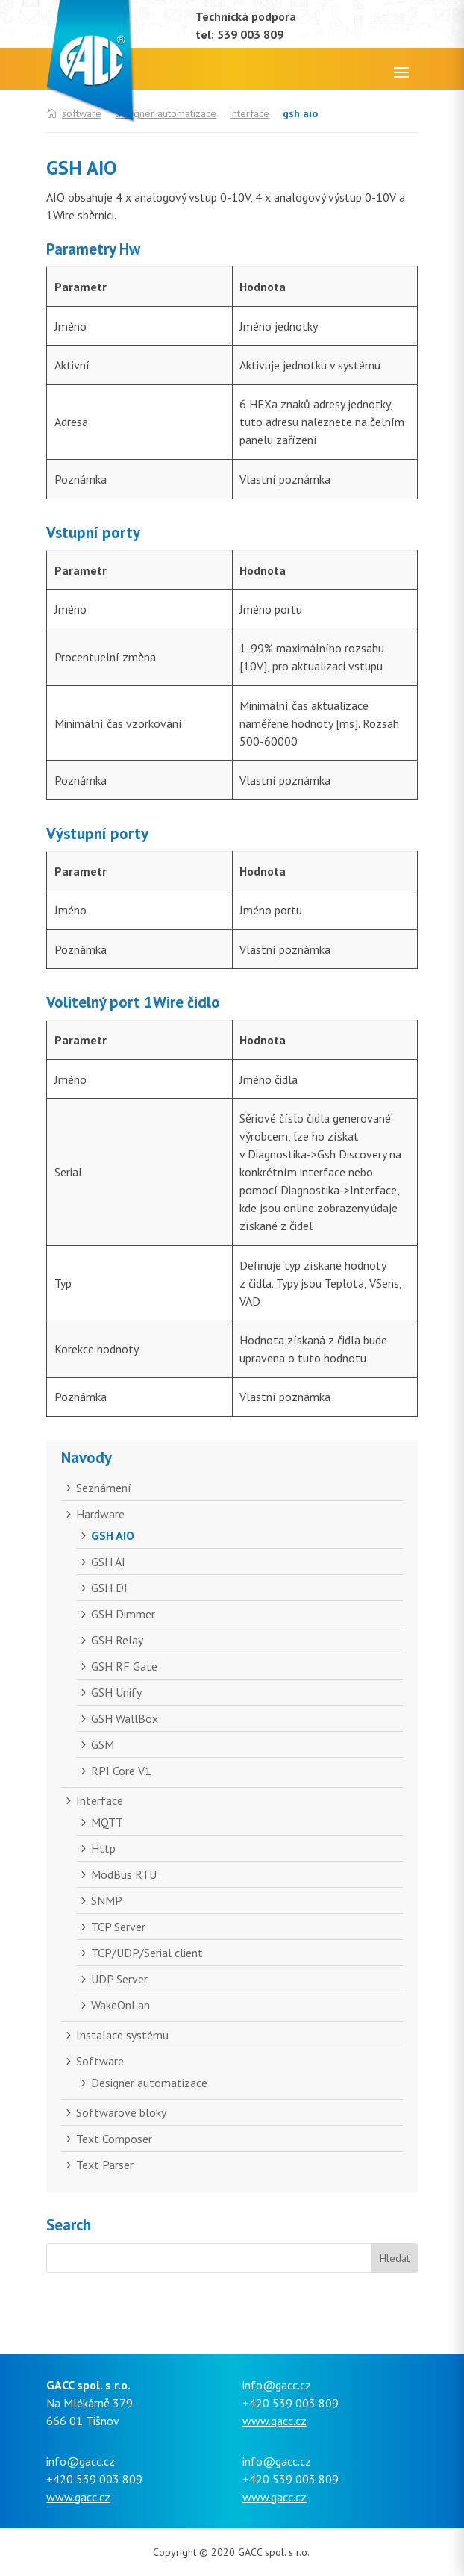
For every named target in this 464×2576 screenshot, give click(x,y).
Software (100, 2060)
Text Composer (114, 2138)
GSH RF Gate (124, 1666)
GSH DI (109, 1587)
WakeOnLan (120, 2005)
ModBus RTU (124, 1874)
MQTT (107, 1822)
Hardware (100, 1513)
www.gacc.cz (274, 2420)
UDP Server (119, 1978)
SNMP (106, 1900)
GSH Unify (116, 1692)
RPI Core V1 (121, 1770)
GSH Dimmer (123, 1613)
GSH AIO (112, 1535)
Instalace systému (122, 2034)
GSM (102, 1744)
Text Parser (105, 2164)
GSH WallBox (124, 1718)
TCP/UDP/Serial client (147, 1952)
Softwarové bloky (121, 2112)
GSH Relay (117, 1639)
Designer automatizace (165, 113)
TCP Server (118, 1926)
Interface (249, 113)
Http (103, 1848)
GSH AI (108, 1561)
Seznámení (103, 1487)
